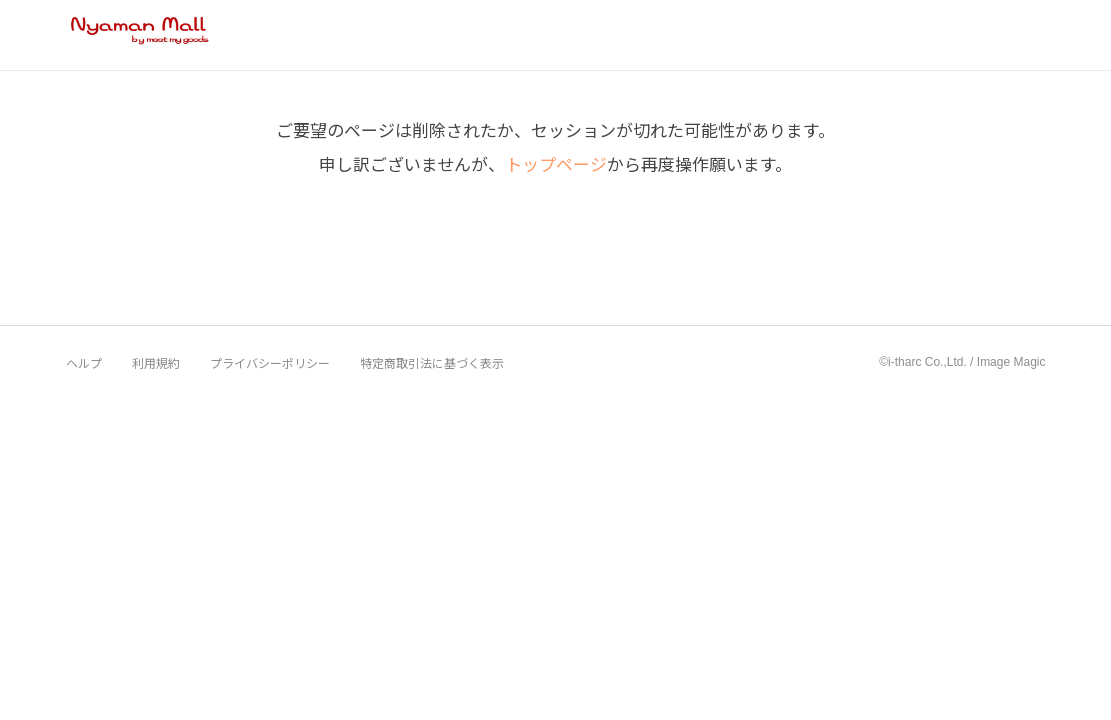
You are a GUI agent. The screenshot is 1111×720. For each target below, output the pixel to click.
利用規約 (156, 363)
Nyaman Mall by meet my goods (140, 34)
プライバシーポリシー (270, 363)
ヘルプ (84, 363)
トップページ (556, 163)
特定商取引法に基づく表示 (432, 363)
